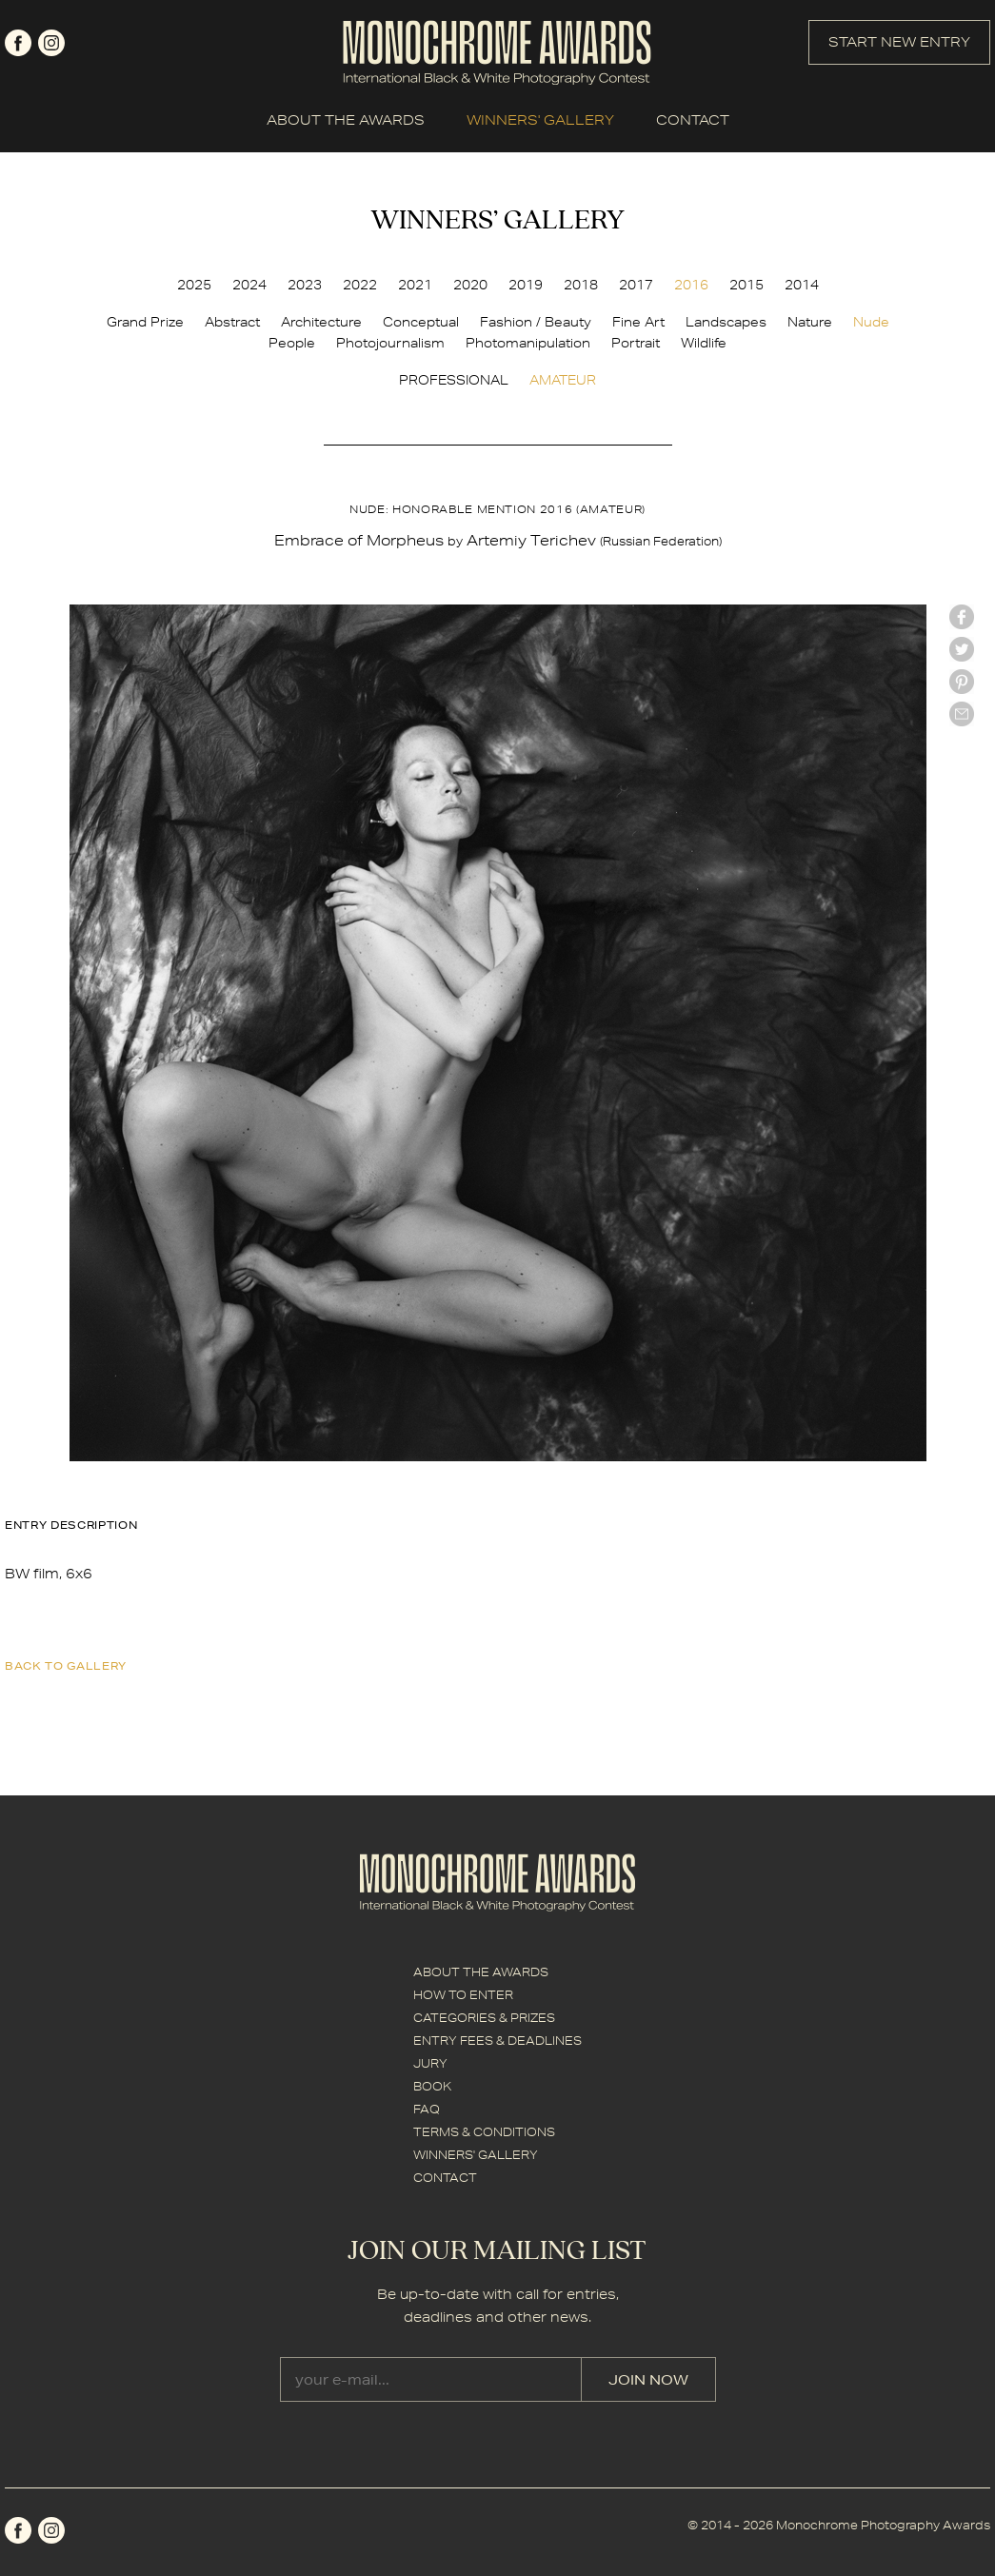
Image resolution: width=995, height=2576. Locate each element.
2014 (802, 284)
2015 (746, 284)
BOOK (432, 2086)
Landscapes (726, 321)
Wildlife (703, 342)
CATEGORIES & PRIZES (484, 2018)
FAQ (426, 2109)
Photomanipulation (528, 342)
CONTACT (692, 120)
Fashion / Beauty (535, 321)
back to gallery (66, 1665)
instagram (51, 43)
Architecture (321, 321)
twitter (961, 649)
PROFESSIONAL (453, 379)
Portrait (635, 342)
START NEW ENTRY (899, 41)
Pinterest (961, 681)
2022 (360, 284)
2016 (691, 284)
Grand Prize (145, 321)
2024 (249, 284)
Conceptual (421, 321)
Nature (809, 321)
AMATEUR (562, 379)
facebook (18, 43)
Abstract (232, 321)
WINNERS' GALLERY (540, 120)
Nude (871, 321)
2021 (415, 284)
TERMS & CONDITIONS (484, 2132)
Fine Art (638, 321)
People (292, 342)
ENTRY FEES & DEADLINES (497, 2040)
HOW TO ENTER (463, 1995)
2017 (636, 284)
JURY (430, 2063)
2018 (581, 284)
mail (961, 714)
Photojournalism (390, 342)
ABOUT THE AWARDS (346, 120)
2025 (194, 284)
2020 (470, 284)
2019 (525, 284)
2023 (305, 284)
